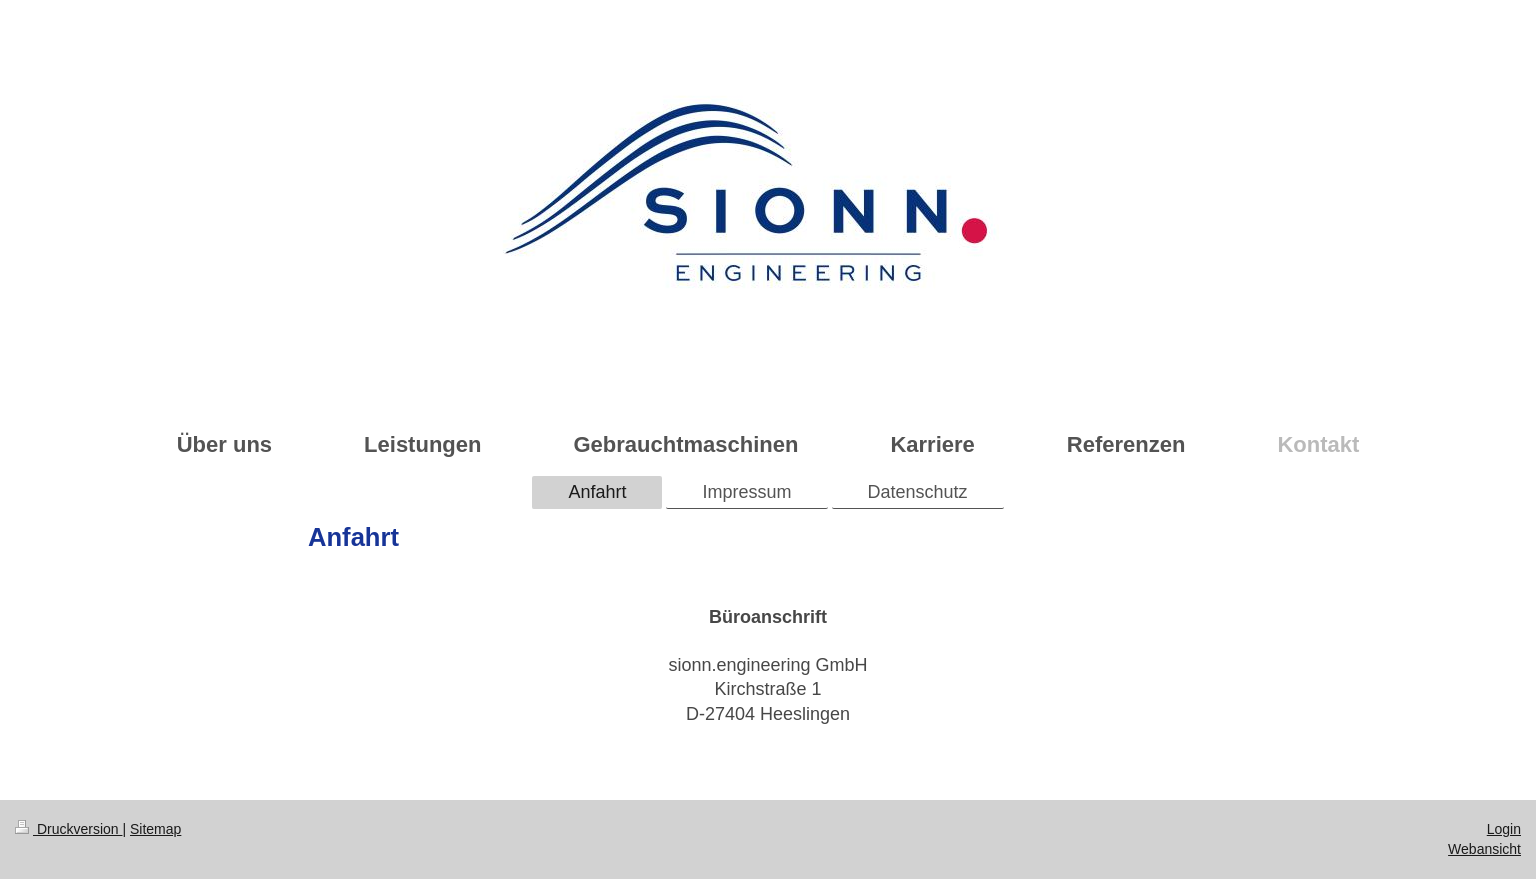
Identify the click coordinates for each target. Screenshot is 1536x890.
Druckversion (68, 829)
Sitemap (155, 829)
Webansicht (1484, 849)
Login (1504, 829)
